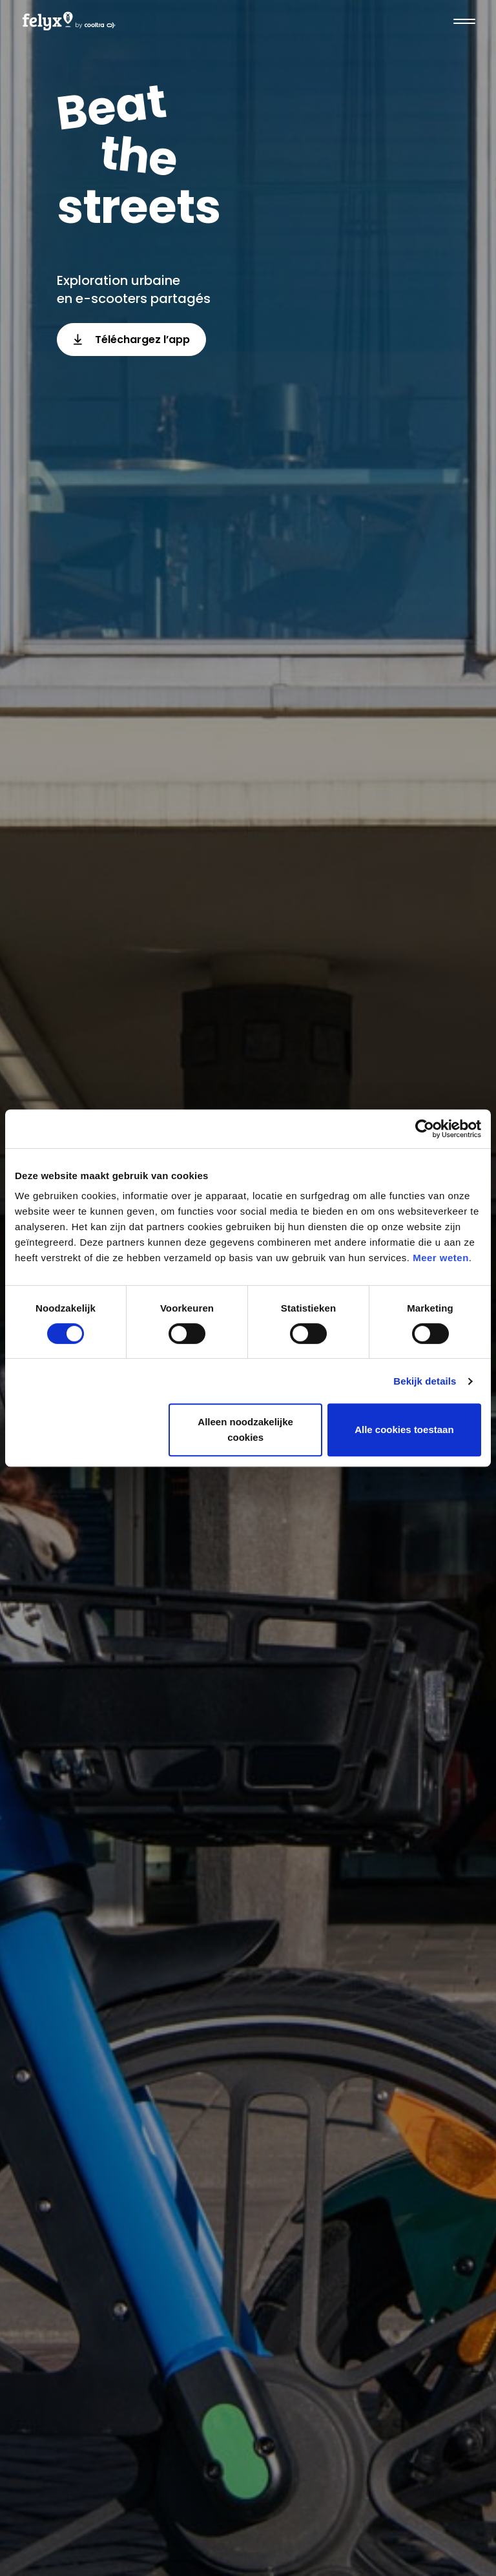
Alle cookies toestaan (404, 1429)
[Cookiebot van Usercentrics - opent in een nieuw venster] (424, 1128)
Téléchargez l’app (131, 339)
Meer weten (441, 1257)
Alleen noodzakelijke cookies (245, 1429)
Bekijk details (424, 1381)
